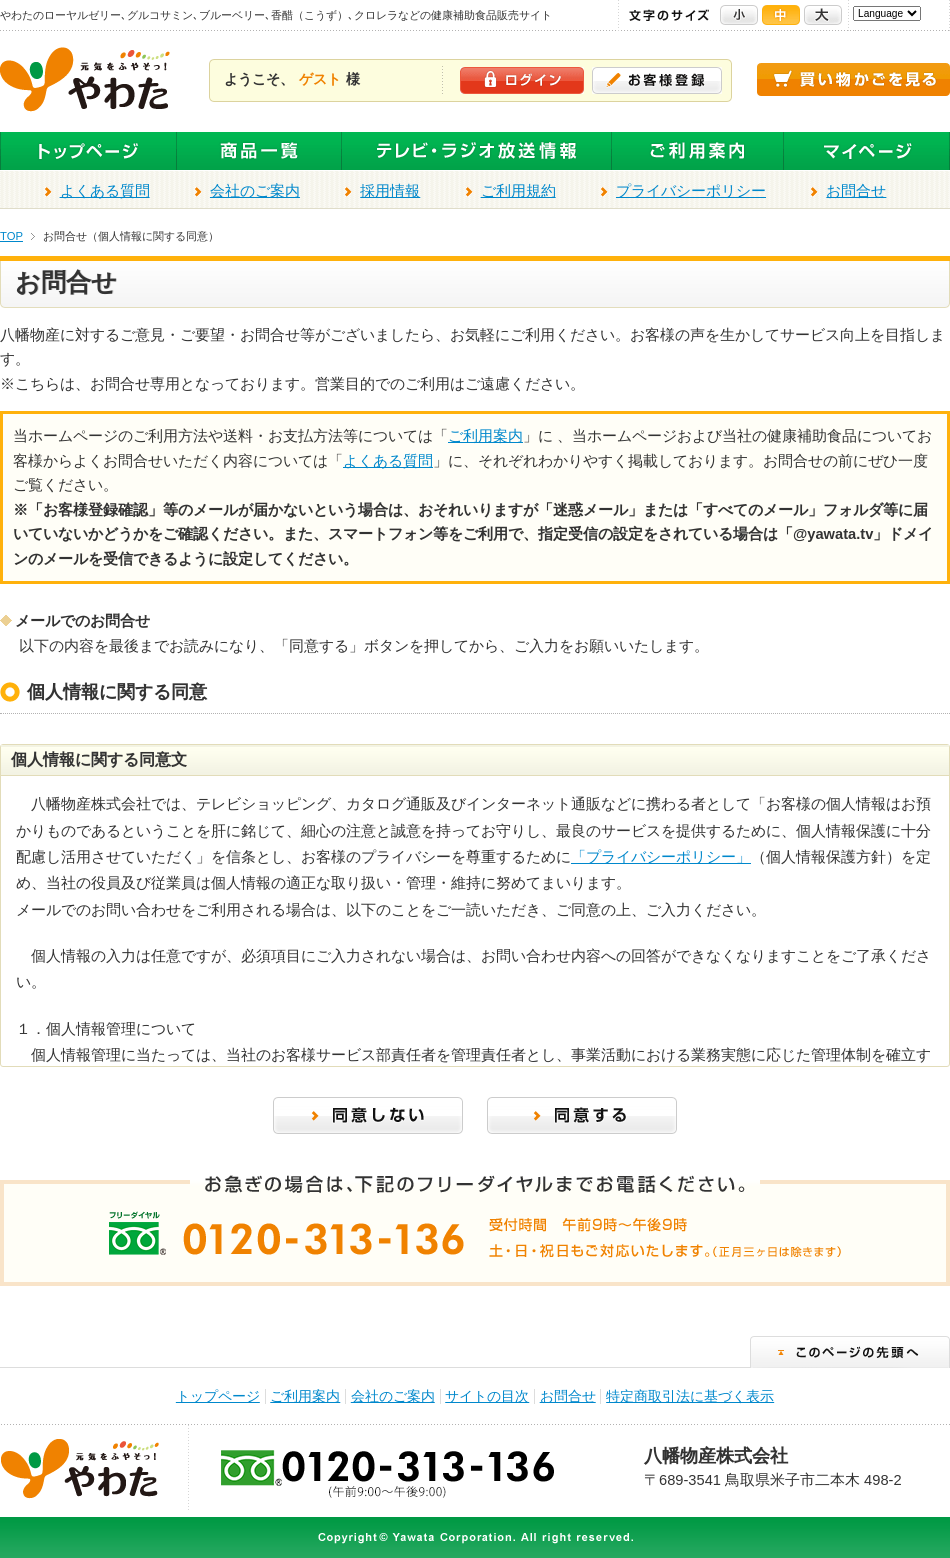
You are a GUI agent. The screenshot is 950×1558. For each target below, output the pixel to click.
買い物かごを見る (853, 79)
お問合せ (856, 191)
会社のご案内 (255, 191)
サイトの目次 (487, 1396)
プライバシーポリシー (691, 191)
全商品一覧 (259, 151)
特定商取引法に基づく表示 (690, 1396)
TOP (11, 236)
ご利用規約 (518, 191)
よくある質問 (105, 191)
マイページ (867, 151)
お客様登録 (657, 80)
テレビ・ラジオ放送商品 (477, 151)
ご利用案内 (698, 151)
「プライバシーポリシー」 (661, 857)
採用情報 (390, 191)
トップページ (88, 151)
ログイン (522, 80)
